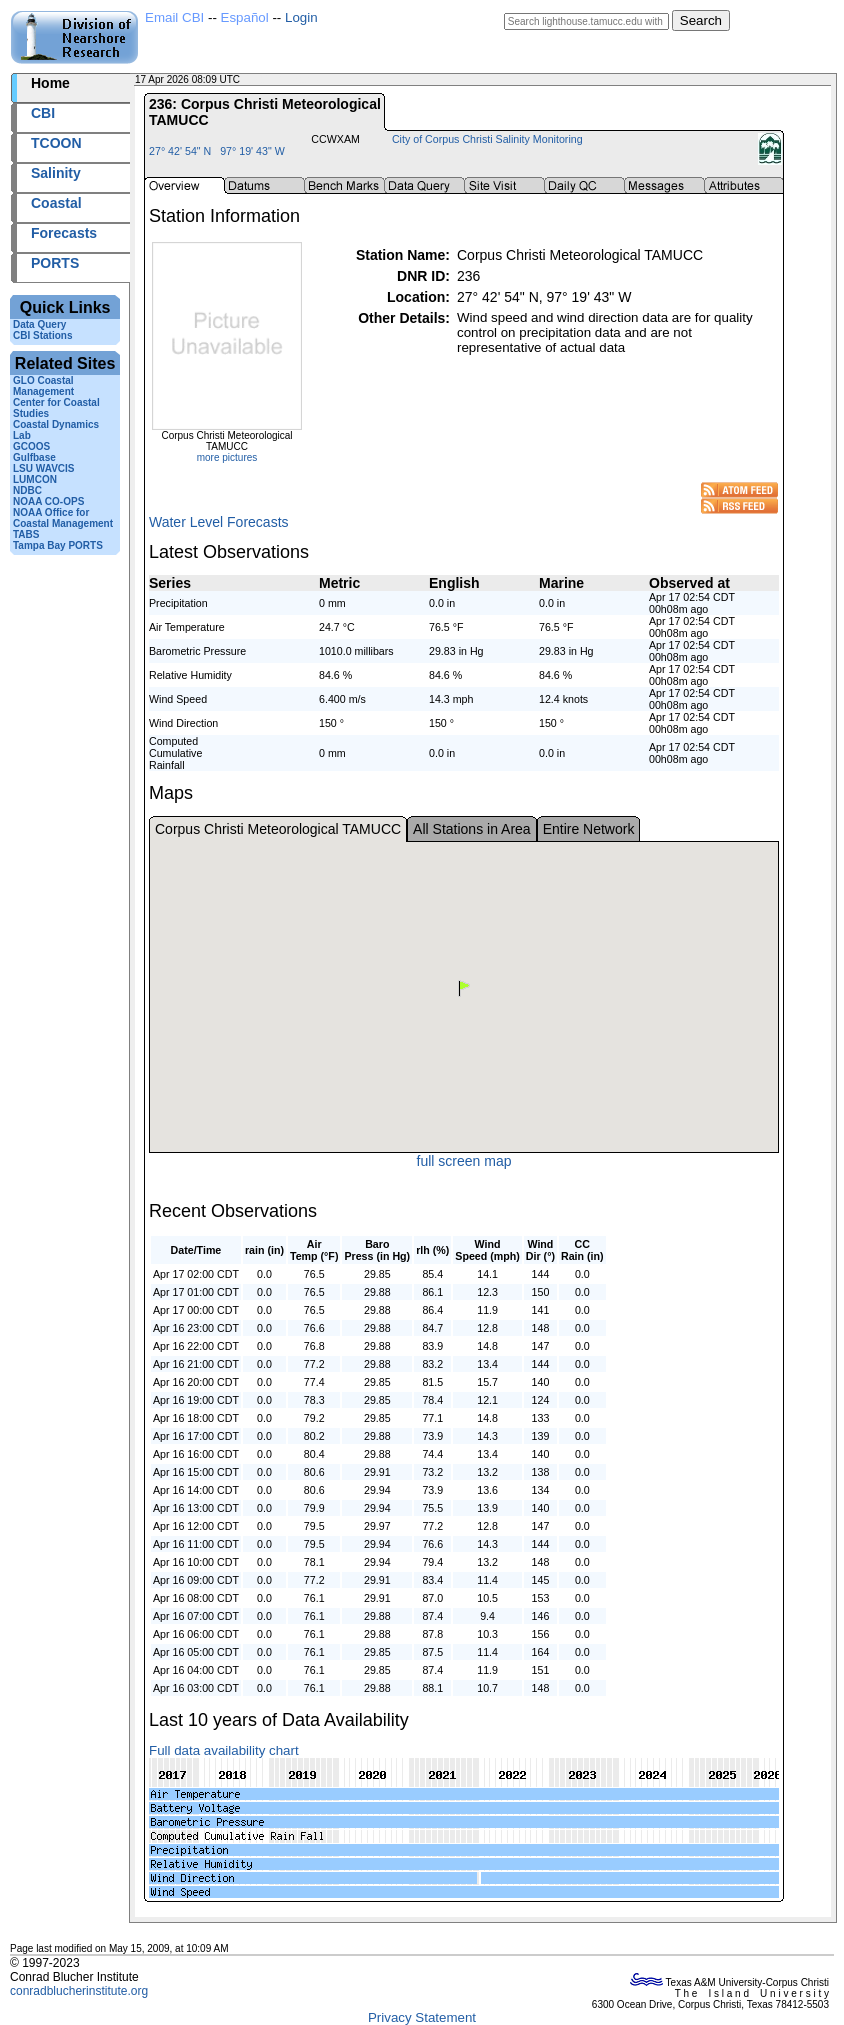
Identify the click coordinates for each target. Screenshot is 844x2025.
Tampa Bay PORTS (58, 545)
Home (50, 83)
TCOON (56, 143)
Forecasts (64, 233)
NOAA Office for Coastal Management (63, 518)
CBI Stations (42, 335)
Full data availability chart (224, 1750)
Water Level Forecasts (219, 522)
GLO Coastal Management (43, 386)
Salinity (56, 173)
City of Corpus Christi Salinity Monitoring (487, 139)
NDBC (27, 490)
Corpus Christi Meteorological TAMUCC (278, 829)
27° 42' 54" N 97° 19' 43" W (217, 151)
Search (701, 20)
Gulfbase (34, 457)
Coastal (56, 203)
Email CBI (174, 17)
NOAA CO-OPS (48, 501)
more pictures (227, 457)
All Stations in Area (472, 829)
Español (245, 17)
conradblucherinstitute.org (79, 1991)
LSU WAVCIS (43, 468)
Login (301, 17)
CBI (43, 113)
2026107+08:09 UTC (289, 79)
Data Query (39, 324)
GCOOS (31, 446)
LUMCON (35, 479)
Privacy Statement (422, 2017)
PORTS (55, 263)
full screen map (464, 1161)
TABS (26, 534)
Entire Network (589, 829)
